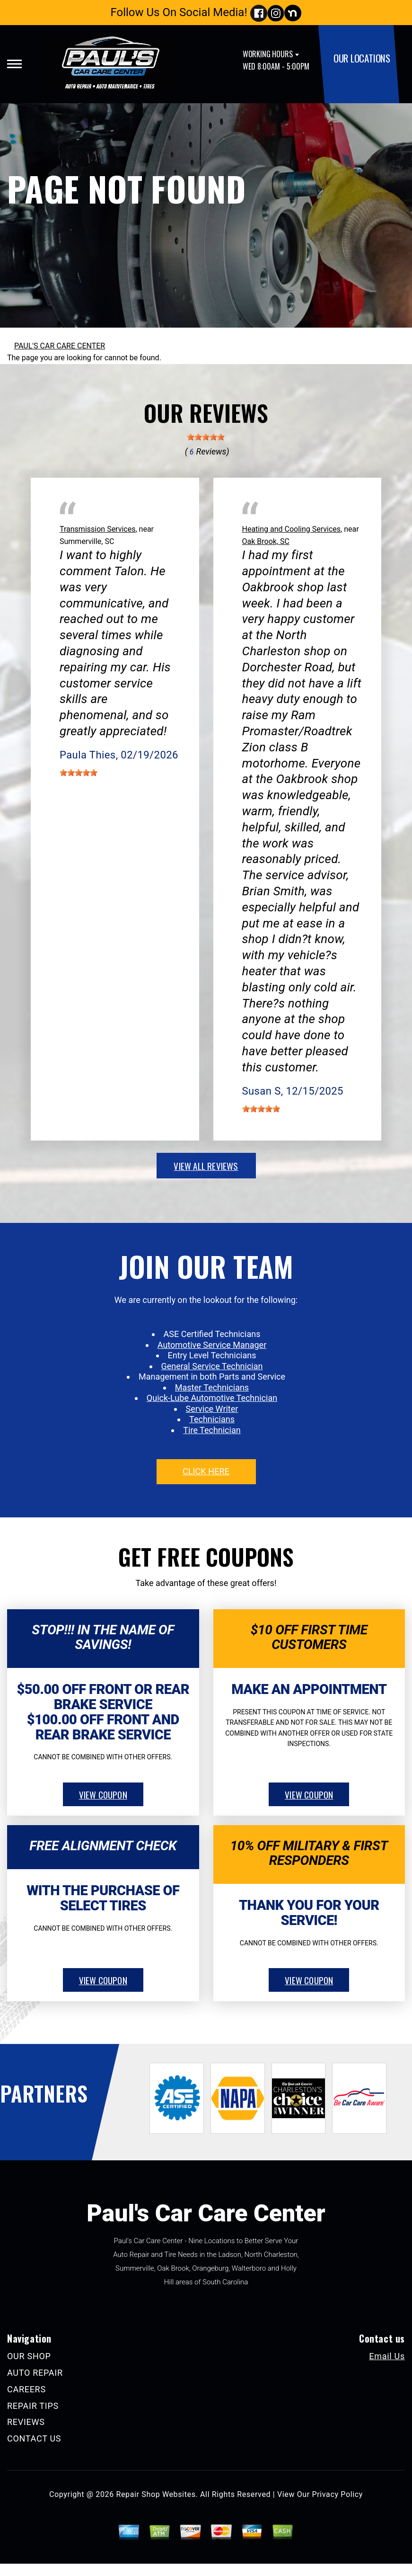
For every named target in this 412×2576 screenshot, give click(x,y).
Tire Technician (211, 1430)
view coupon (103, 1794)
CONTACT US (34, 2438)
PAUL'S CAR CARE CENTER (59, 345)
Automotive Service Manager (212, 1345)
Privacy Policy (337, 2494)
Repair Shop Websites (156, 2494)
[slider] (206, 437)
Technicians (212, 1419)
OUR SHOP (29, 2356)
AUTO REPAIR (35, 2373)
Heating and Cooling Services (291, 529)
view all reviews (206, 1165)
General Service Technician (212, 1366)
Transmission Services (97, 529)
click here (206, 1471)
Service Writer (212, 1409)
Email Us (387, 2356)
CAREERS (26, 2389)
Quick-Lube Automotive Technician (212, 1398)
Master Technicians (212, 1387)
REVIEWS (26, 2422)
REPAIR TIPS (33, 2406)
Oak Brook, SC (265, 541)
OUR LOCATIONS (361, 58)
